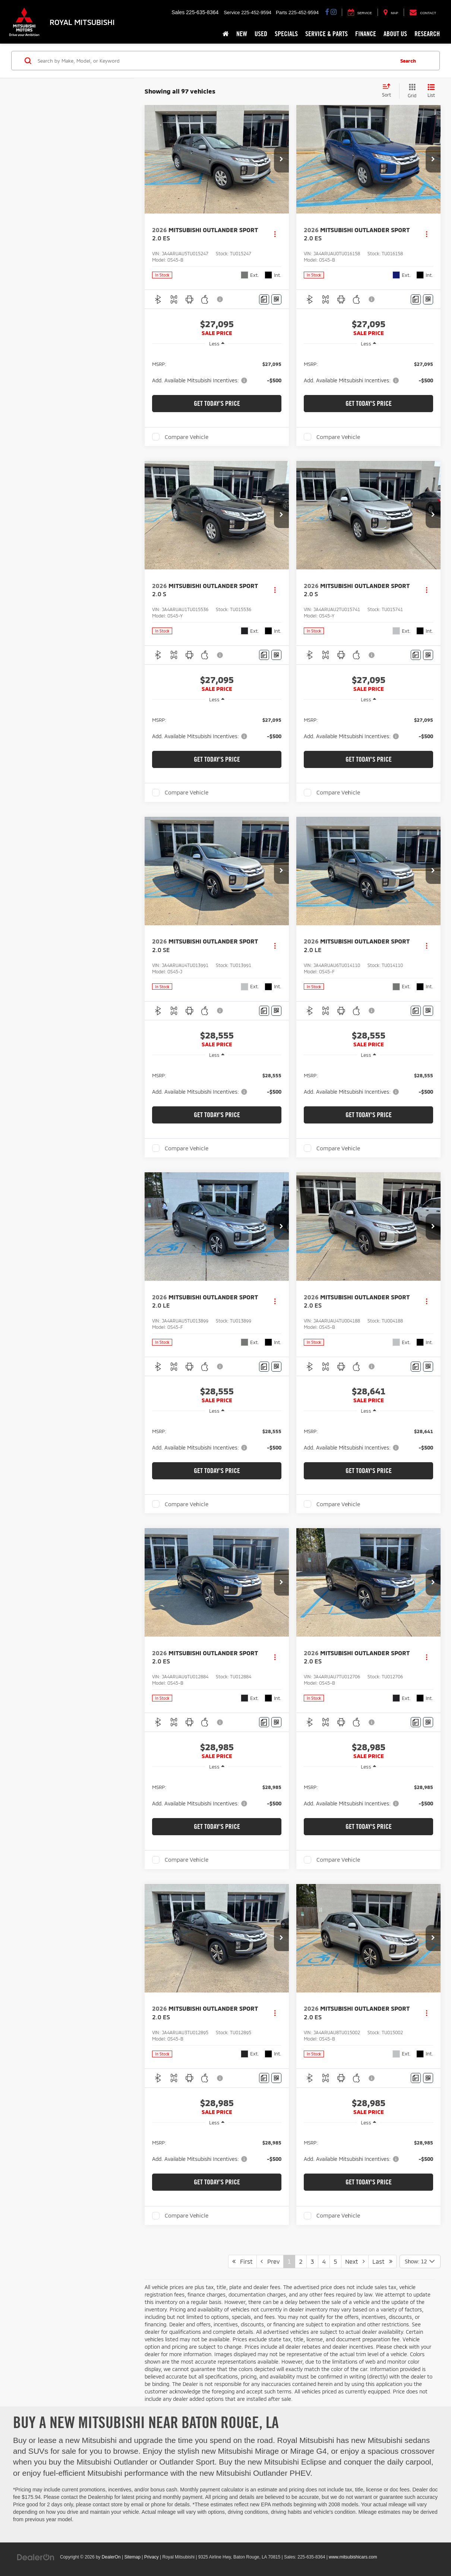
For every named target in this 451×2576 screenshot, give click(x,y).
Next (355, 2261)
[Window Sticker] (276, 299)
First (242, 2261)
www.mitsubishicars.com (353, 2557)
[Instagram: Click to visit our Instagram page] (334, 12)
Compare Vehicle (186, 436)
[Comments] (264, 299)
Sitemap (132, 2557)
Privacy (151, 2557)
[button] (281, 159)
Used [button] (261, 34)
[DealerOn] (36, 2557)
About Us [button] (395, 34)
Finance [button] (365, 34)
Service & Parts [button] (326, 34)
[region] (216, 371)
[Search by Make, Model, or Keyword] (215, 61)
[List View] (431, 91)
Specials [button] (286, 34)
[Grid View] (410, 91)
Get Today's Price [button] (217, 403)
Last (382, 2261)
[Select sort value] (388, 90)
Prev (270, 2261)
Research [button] (427, 34)
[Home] (226, 34)
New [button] (241, 34)
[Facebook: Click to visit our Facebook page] (327, 12)
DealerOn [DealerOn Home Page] (111, 2557)
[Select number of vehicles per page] (420, 2261)
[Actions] (274, 234)
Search (408, 60)
